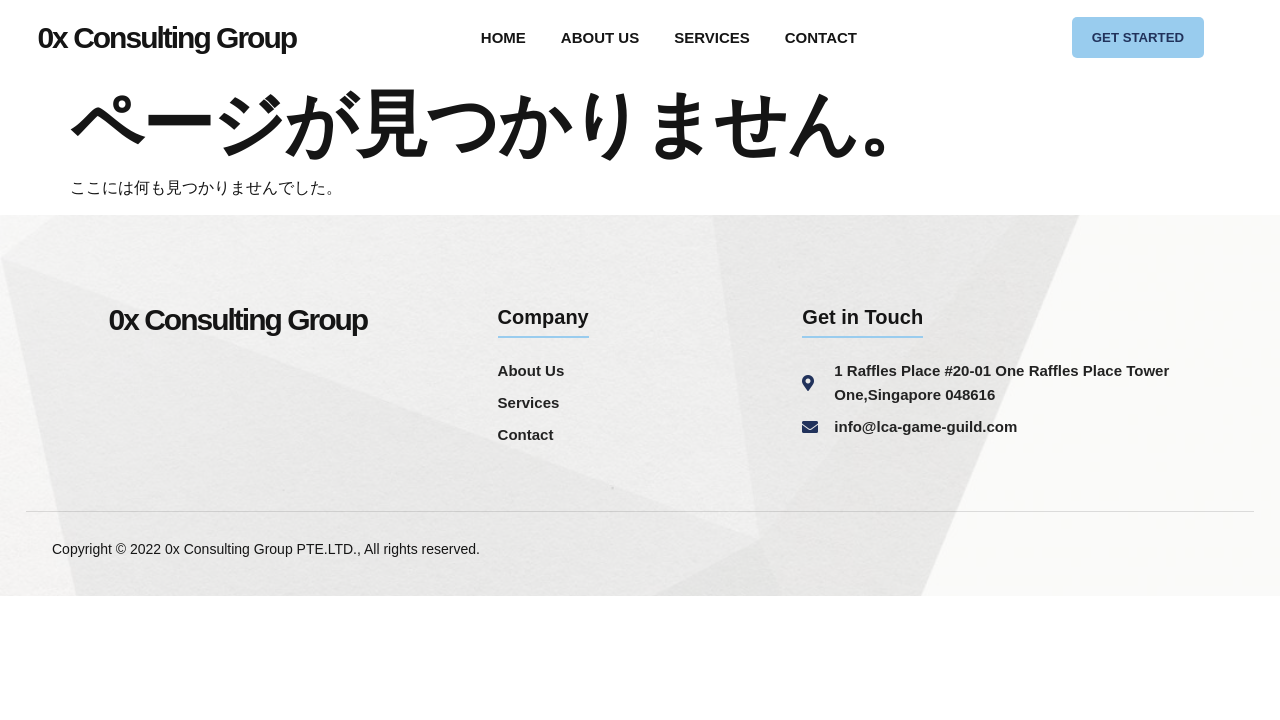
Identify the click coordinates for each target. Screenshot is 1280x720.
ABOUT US (600, 39)
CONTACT (821, 39)
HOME (503, 39)
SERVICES (712, 39)
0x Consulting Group (166, 39)
